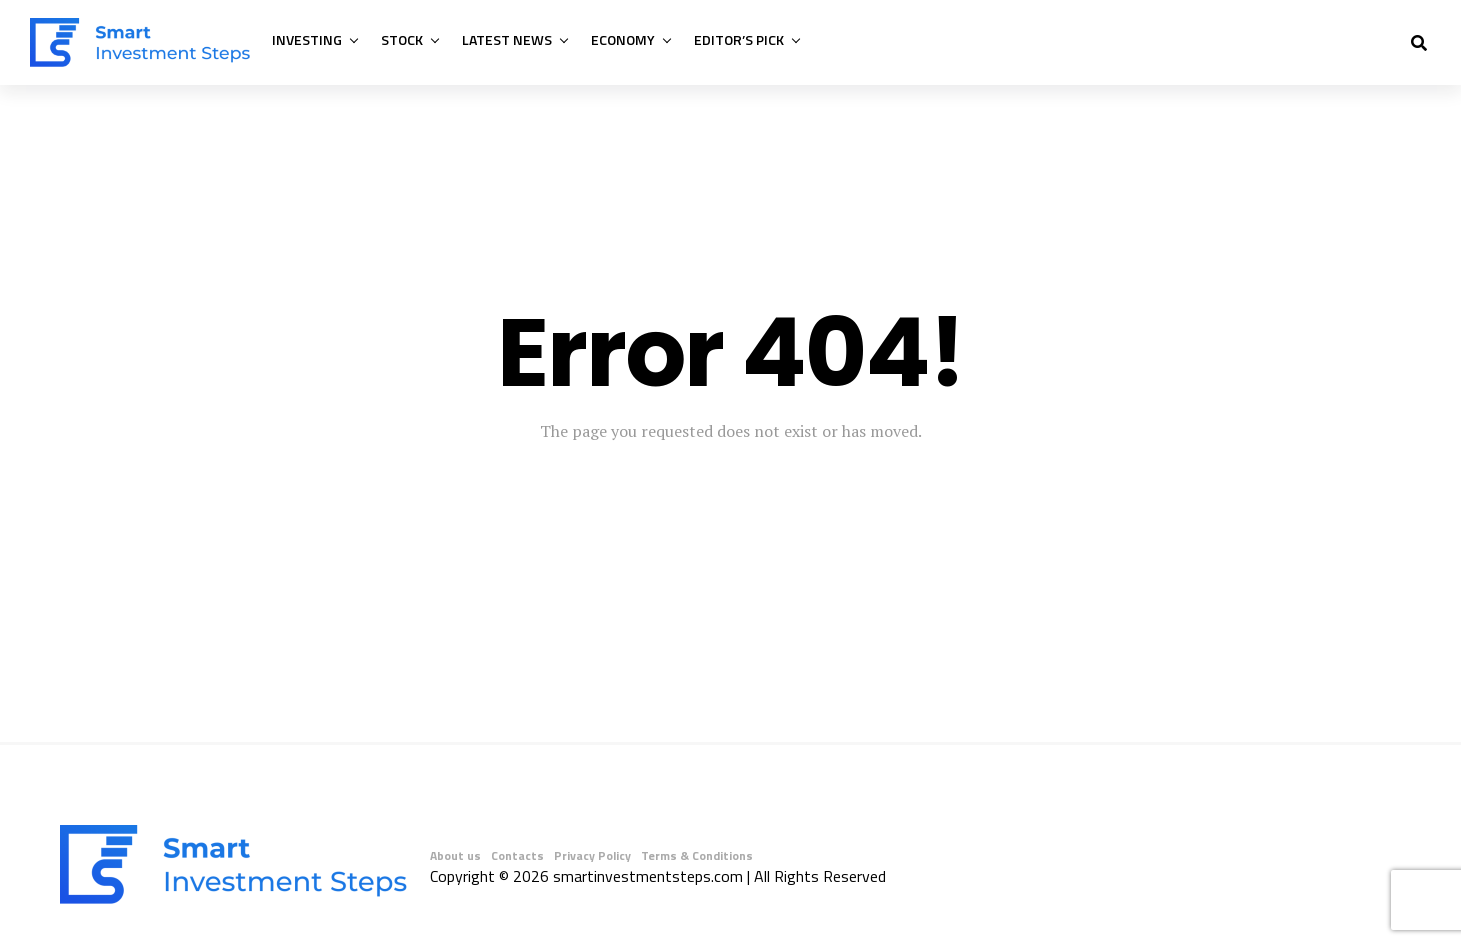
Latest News (507, 39)
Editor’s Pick (739, 39)
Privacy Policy (592, 855)
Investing (307, 39)
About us (455, 855)
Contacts (517, 855)
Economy (623, 39)
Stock (402, 39)
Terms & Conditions (697, 855)
